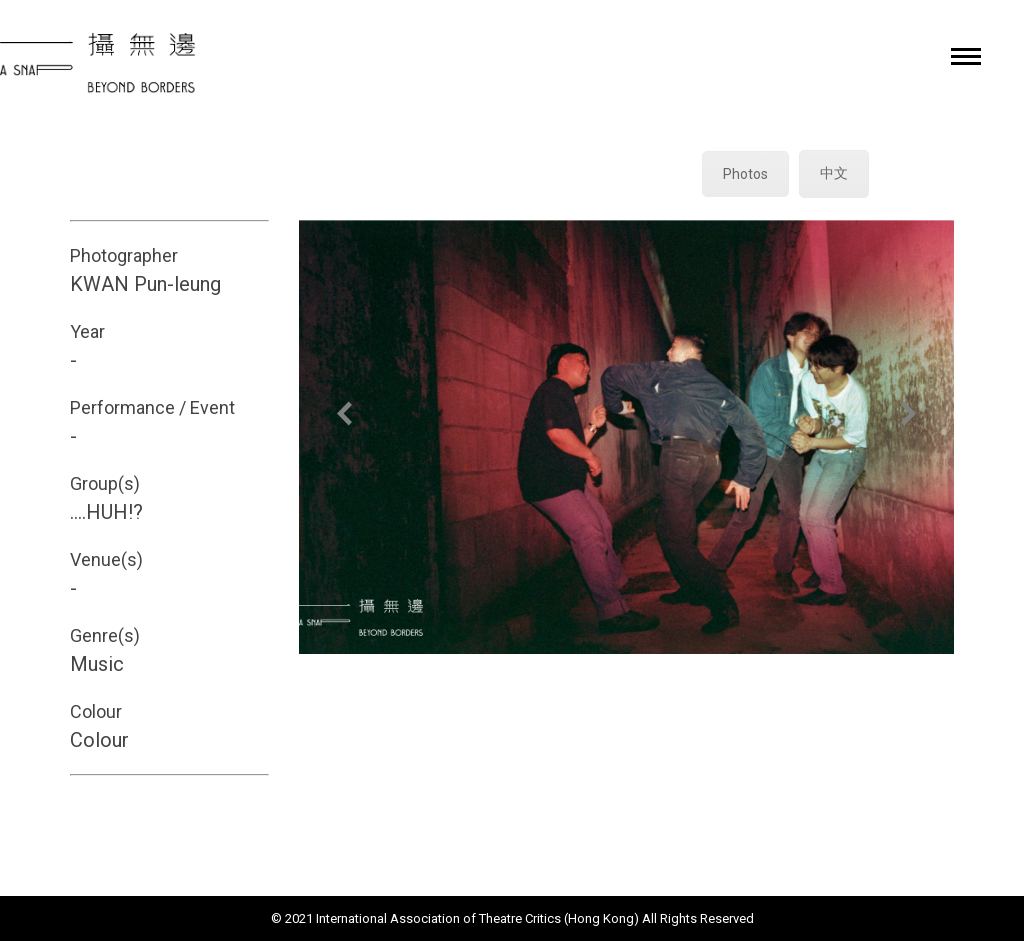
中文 (834, 173)
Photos (745, 174)
